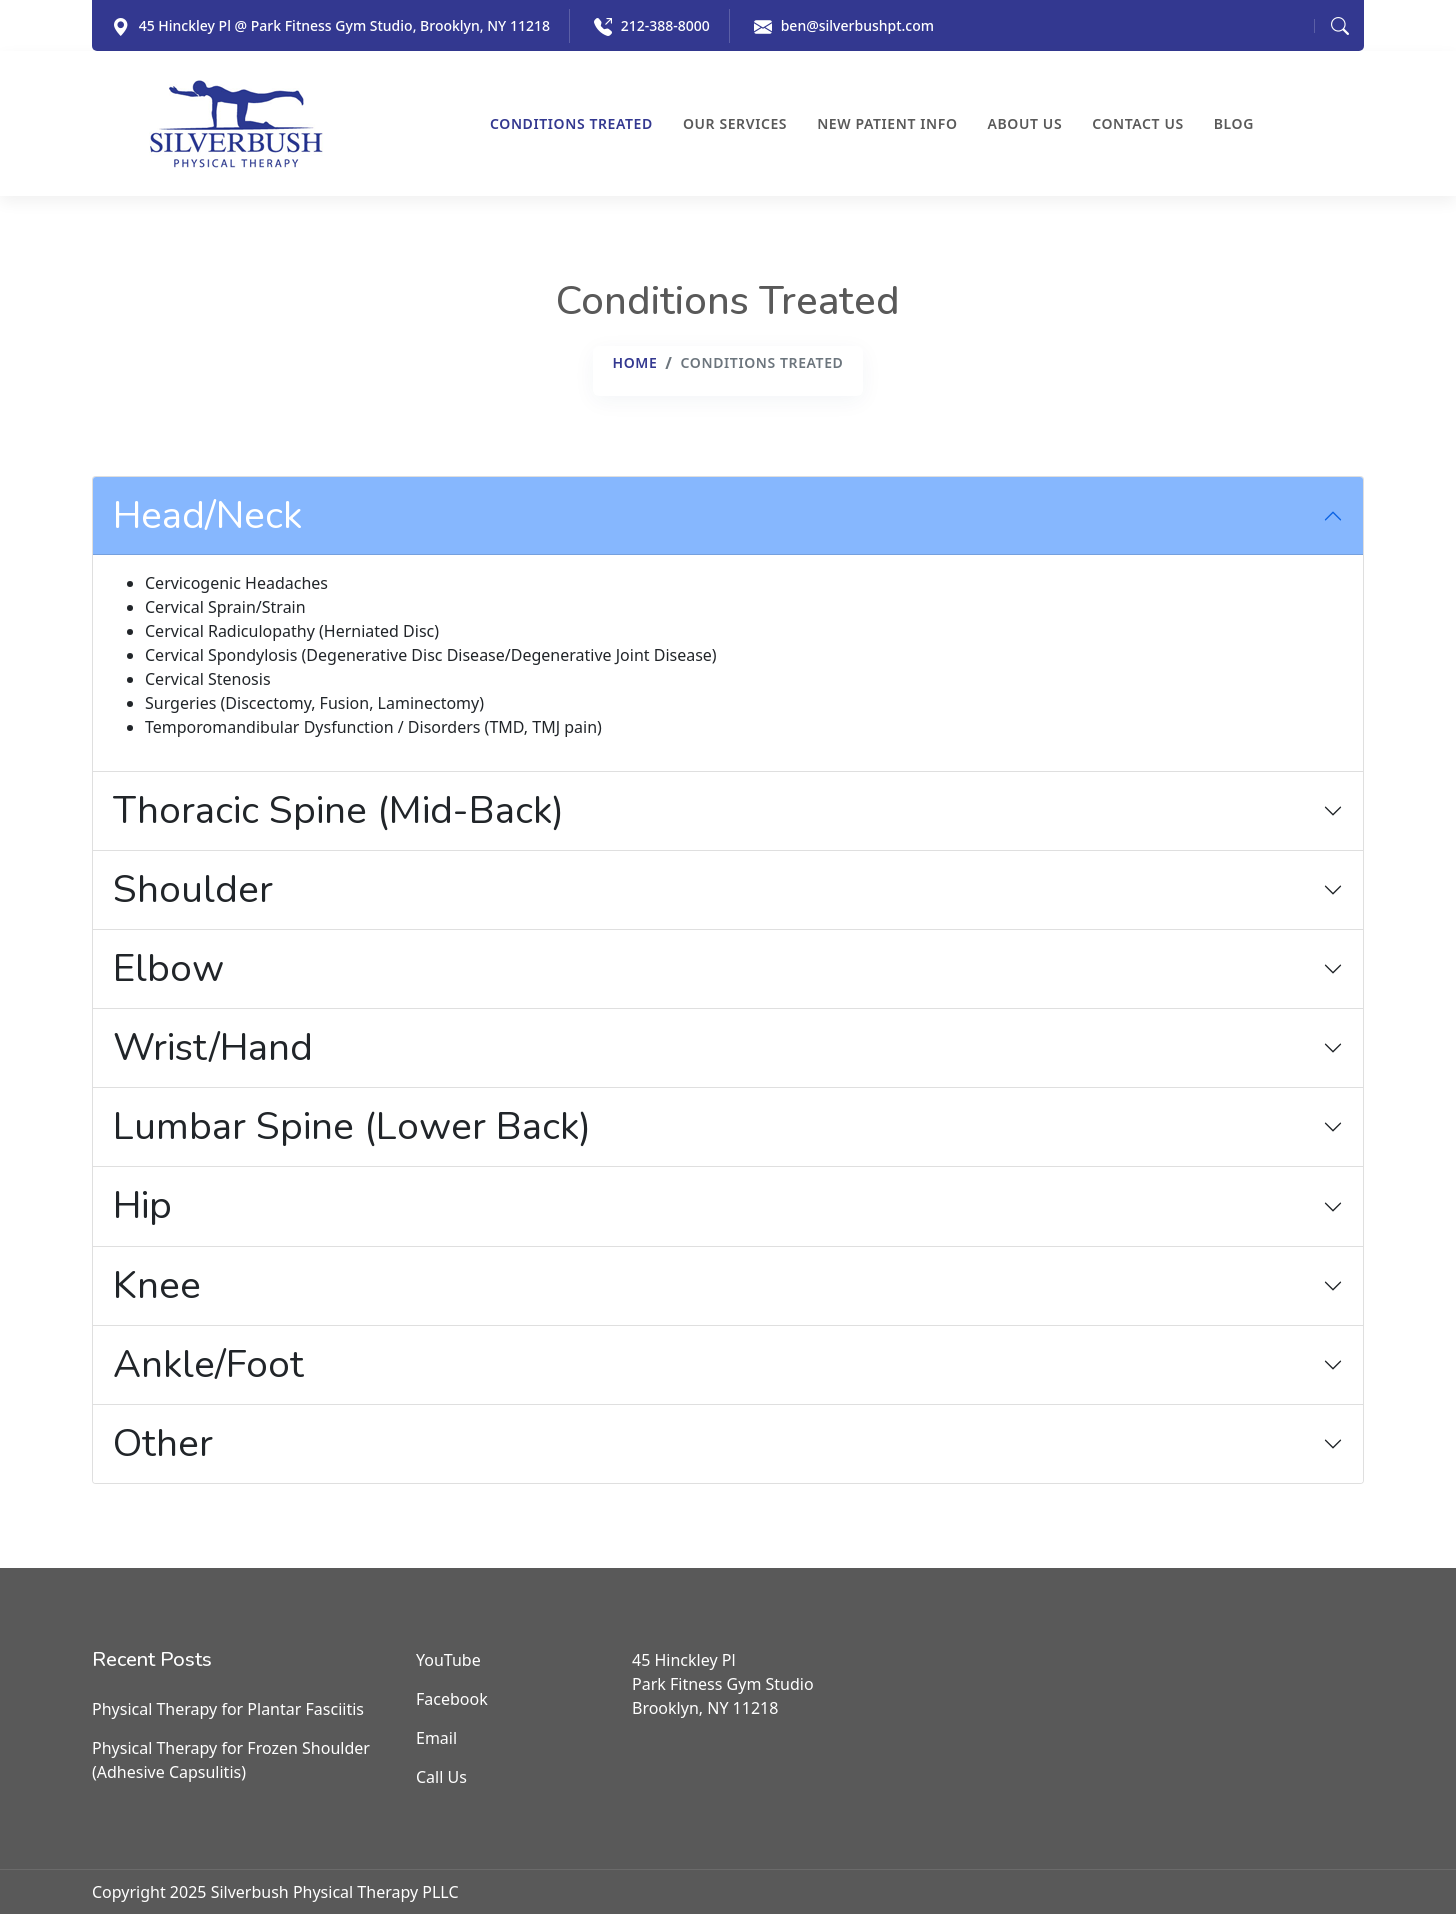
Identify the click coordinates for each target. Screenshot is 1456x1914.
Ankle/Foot (208, 1364)
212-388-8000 (665, 25)
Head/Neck (207, 515)
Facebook (452, 1699)
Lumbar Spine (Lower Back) (352, 1126)
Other (163, 1443)
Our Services (735, 124)
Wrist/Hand (213, 1047)
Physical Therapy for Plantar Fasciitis (228, 1709)
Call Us (441, 1777)
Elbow (168, 968)
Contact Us (1138, 124)
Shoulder (193, 889)
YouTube (448, 1660)
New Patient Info (887, 124)
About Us (1025, 124)
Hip (142, 1205)
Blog (1234, 124)
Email (436, 1738)
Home (635, 362)
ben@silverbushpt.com (857, 25)
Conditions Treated (571, 124)
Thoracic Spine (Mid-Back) (338, 810)
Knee (157, 1285)
